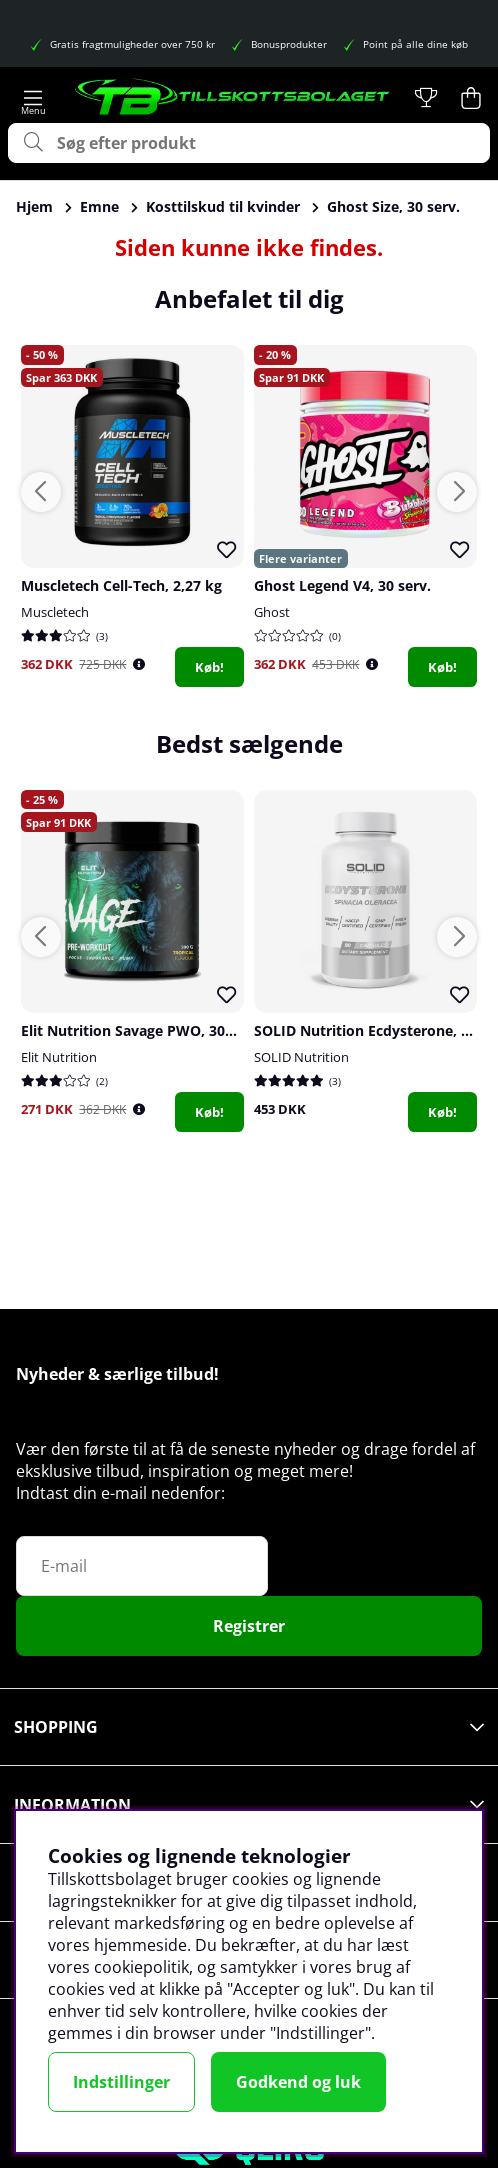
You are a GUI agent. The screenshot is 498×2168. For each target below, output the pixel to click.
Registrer (249, 1626)
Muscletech (55, 612)
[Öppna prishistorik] (139, 664)
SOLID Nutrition (301, 1057)
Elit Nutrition (59, 1057)
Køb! (209, 667)
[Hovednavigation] (33, 98)
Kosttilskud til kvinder (223, 206)
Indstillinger (121, 2082)
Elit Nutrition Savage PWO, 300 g (133, 1030)
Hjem (34, 206)
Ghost (272, 612)
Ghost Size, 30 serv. (393, 206)
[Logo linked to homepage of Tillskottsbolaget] (233, 98)
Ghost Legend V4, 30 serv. (342, 585)
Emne (99, 206)
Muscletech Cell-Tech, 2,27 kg (121, 585)
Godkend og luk (298, 2082)
